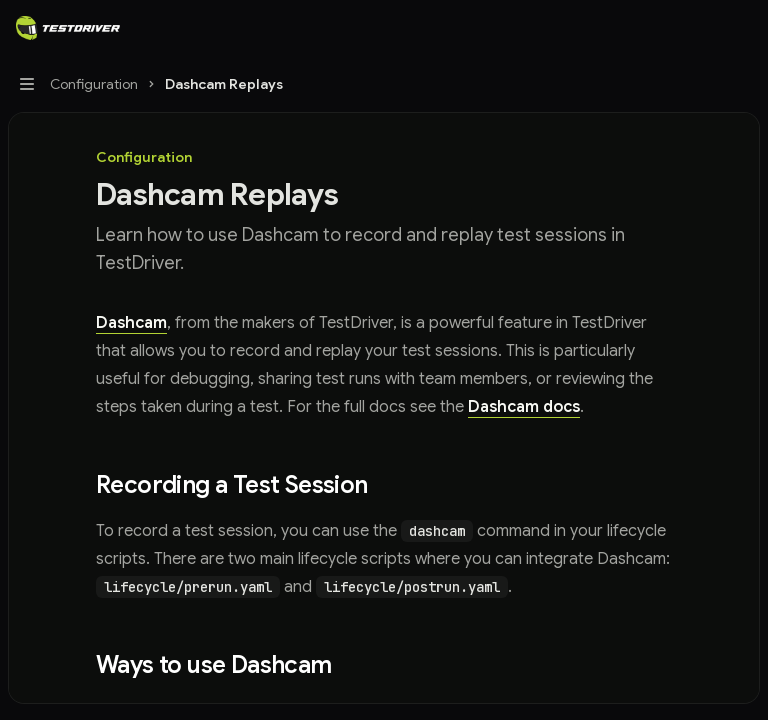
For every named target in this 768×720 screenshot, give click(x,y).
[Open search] (704, 28)
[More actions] (742, 28)
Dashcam (131, 323)
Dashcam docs (524, 407)
